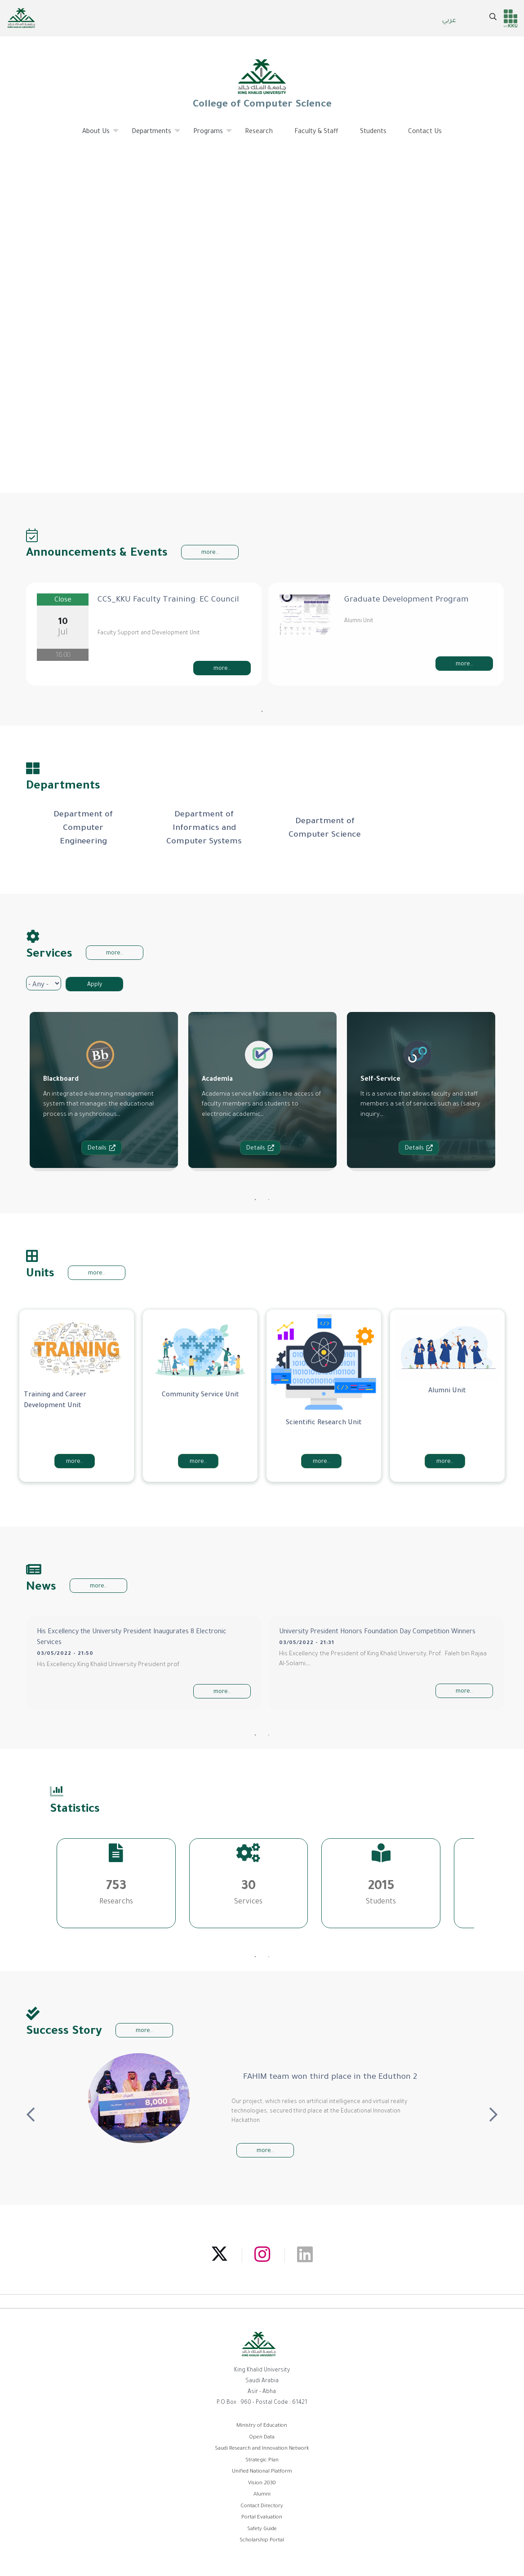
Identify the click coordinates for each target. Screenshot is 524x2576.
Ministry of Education (261, 2426)
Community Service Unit (200, 1395)
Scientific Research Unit (324, 1423)
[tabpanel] (144, 634)
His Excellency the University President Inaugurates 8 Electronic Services (131, 1638)
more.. (209, 553)
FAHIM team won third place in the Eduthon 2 (330, 2077)
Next (493, 2111)
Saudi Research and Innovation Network (262, 2449)
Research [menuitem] (259, 132)
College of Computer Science (262, 84)
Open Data (262, 2438)
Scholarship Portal (262, 2541)
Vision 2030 (262, 2484)
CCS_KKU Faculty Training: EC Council (168, 600)
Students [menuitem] (373, 132)
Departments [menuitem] (151, 135)
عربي (449, 21)
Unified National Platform (262, 2472)
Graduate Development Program (406, 600)
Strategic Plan (262, 2461)
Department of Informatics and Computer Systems (204, 829)
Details (101, 1148)
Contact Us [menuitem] (425, 132)
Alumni (262, 2495)
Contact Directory (261, 2506)
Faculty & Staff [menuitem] (316, 132)
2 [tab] (268, 1199)
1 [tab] (262, 711)
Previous (30, 2111)
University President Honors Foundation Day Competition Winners (377, 1632)
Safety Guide (262, 2529)
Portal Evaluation (261, 2518)
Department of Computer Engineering (83, 829)
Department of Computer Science (325, 828)
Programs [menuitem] (208, 135)
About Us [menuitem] (96, 135)
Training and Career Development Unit (55, 1401)
